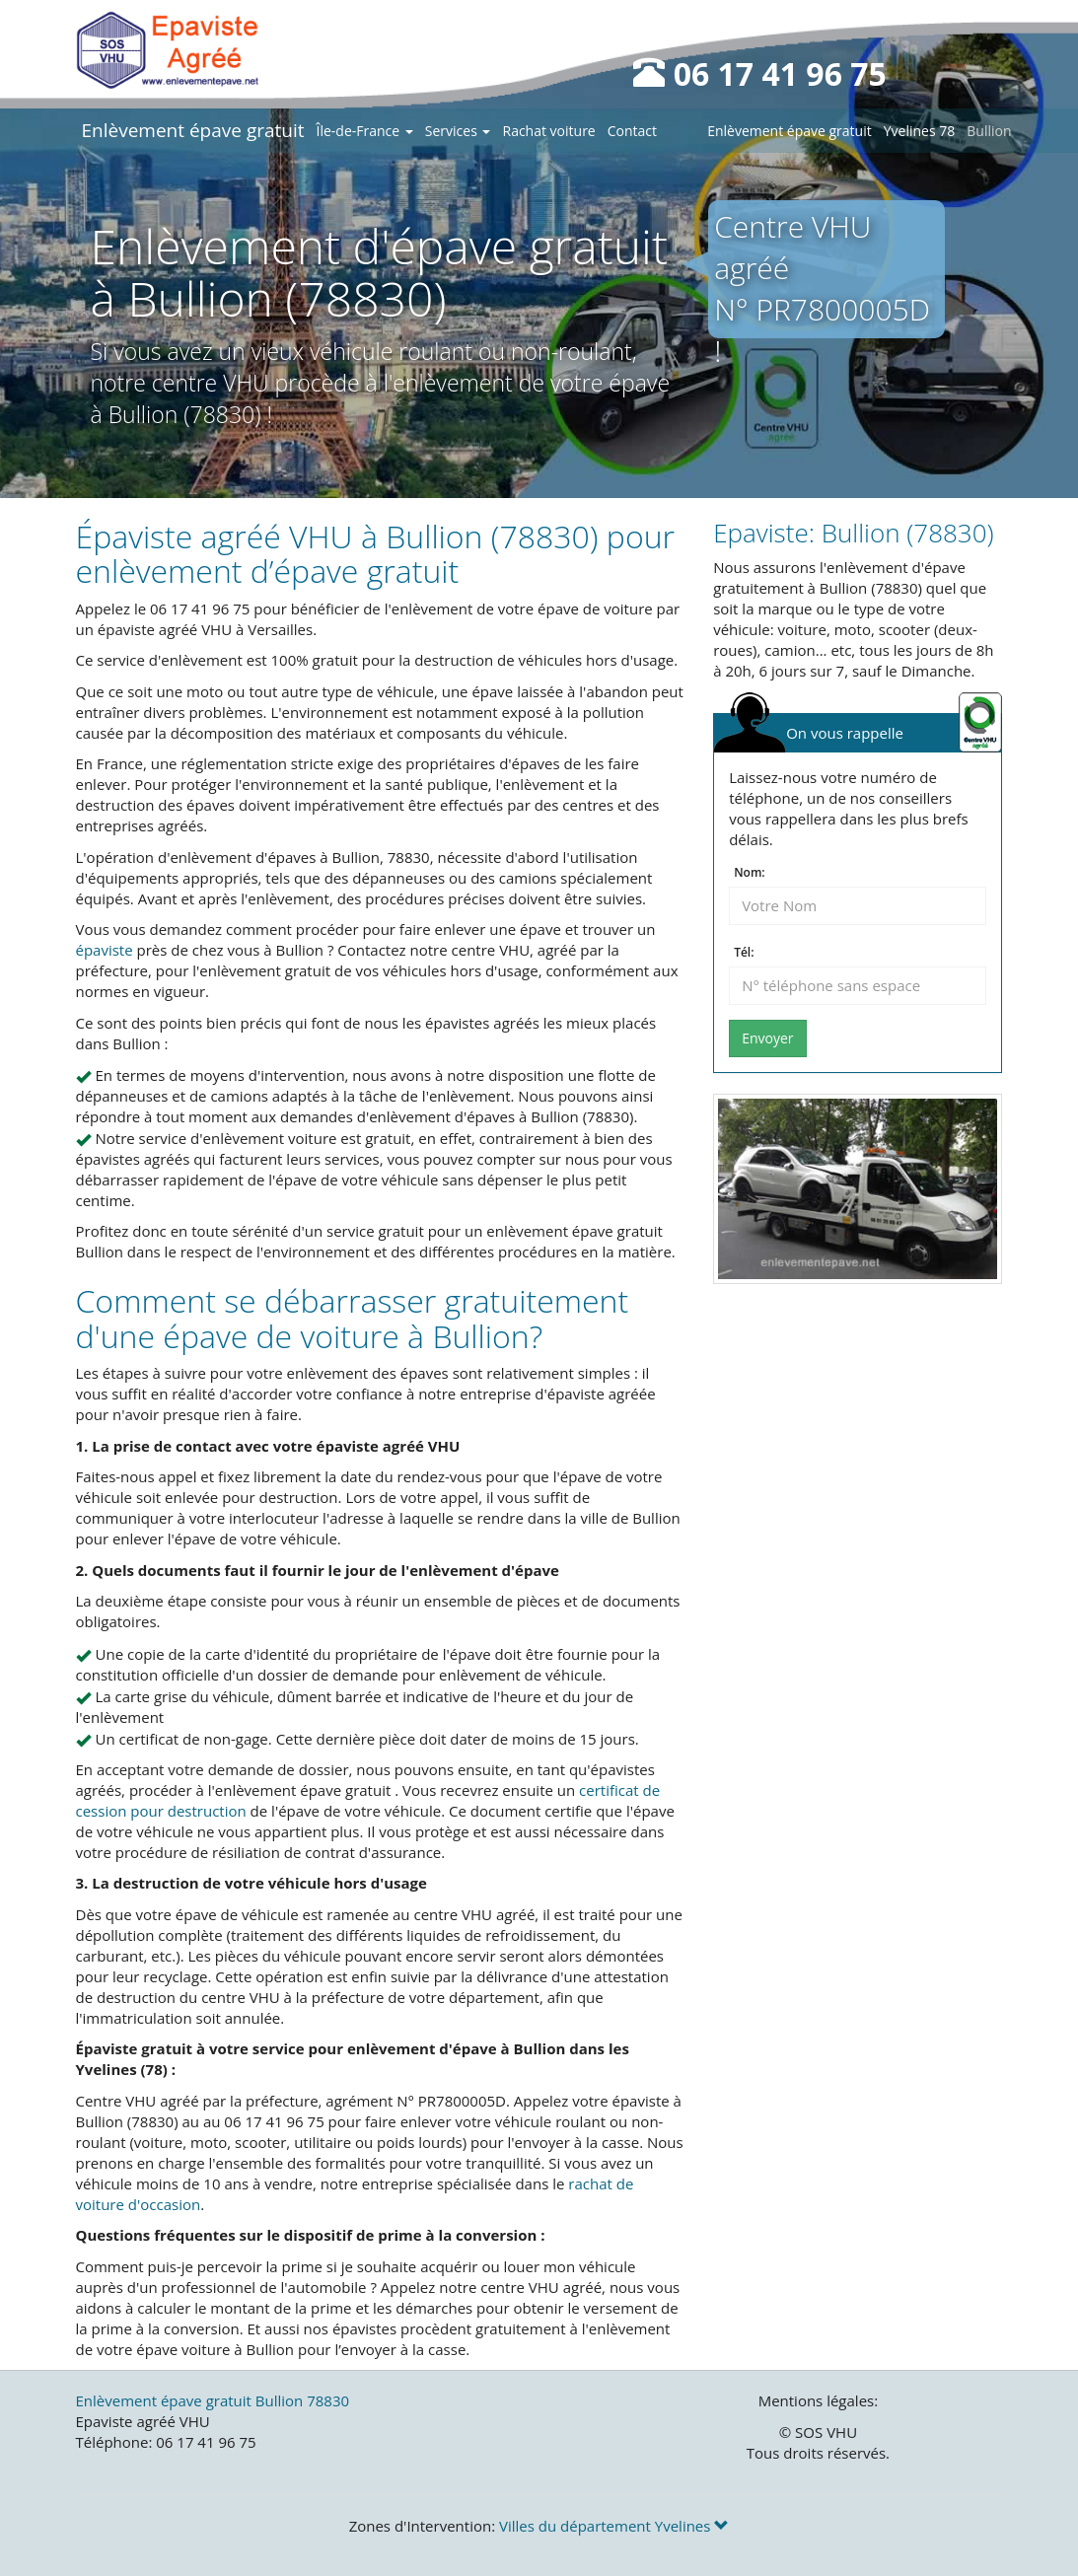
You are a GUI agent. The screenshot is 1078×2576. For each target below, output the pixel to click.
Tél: (744, 953)
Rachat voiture (548, 130)
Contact (632, 130)
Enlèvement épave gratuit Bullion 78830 (213, 2400)
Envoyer (767, 1038)
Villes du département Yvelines (614, 2526)
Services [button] (458, 130)
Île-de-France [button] (365, 130)
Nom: (749, 873)
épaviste (104, 950)
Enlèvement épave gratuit (193, 130)
